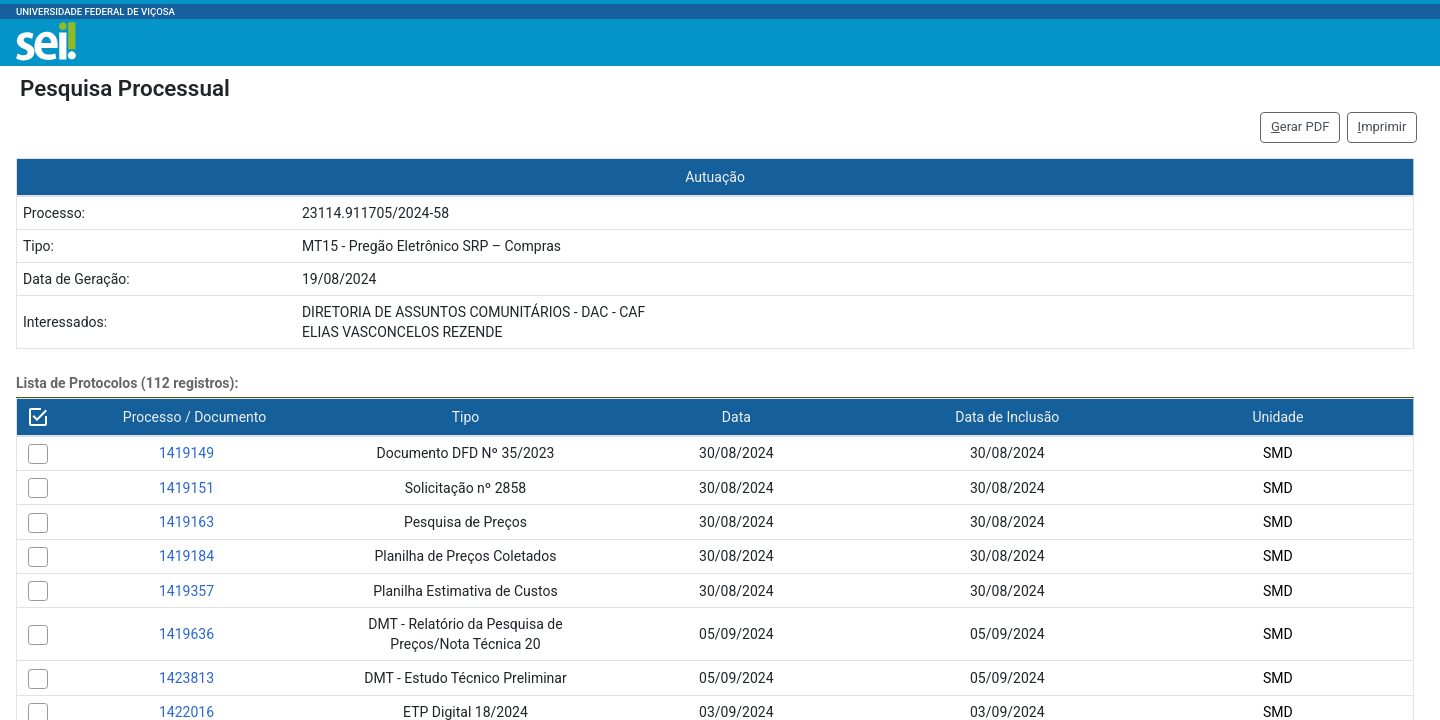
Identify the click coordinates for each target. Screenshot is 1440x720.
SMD (1278, 453)
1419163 (186, 522)
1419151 (186, 488)
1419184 (186, 556)
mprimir (1382, 126)
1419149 (186, 453)
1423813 (186, 678)
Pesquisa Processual (125, 88)
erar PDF (1300, 126)
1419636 (186, 634)
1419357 (186, 591)
